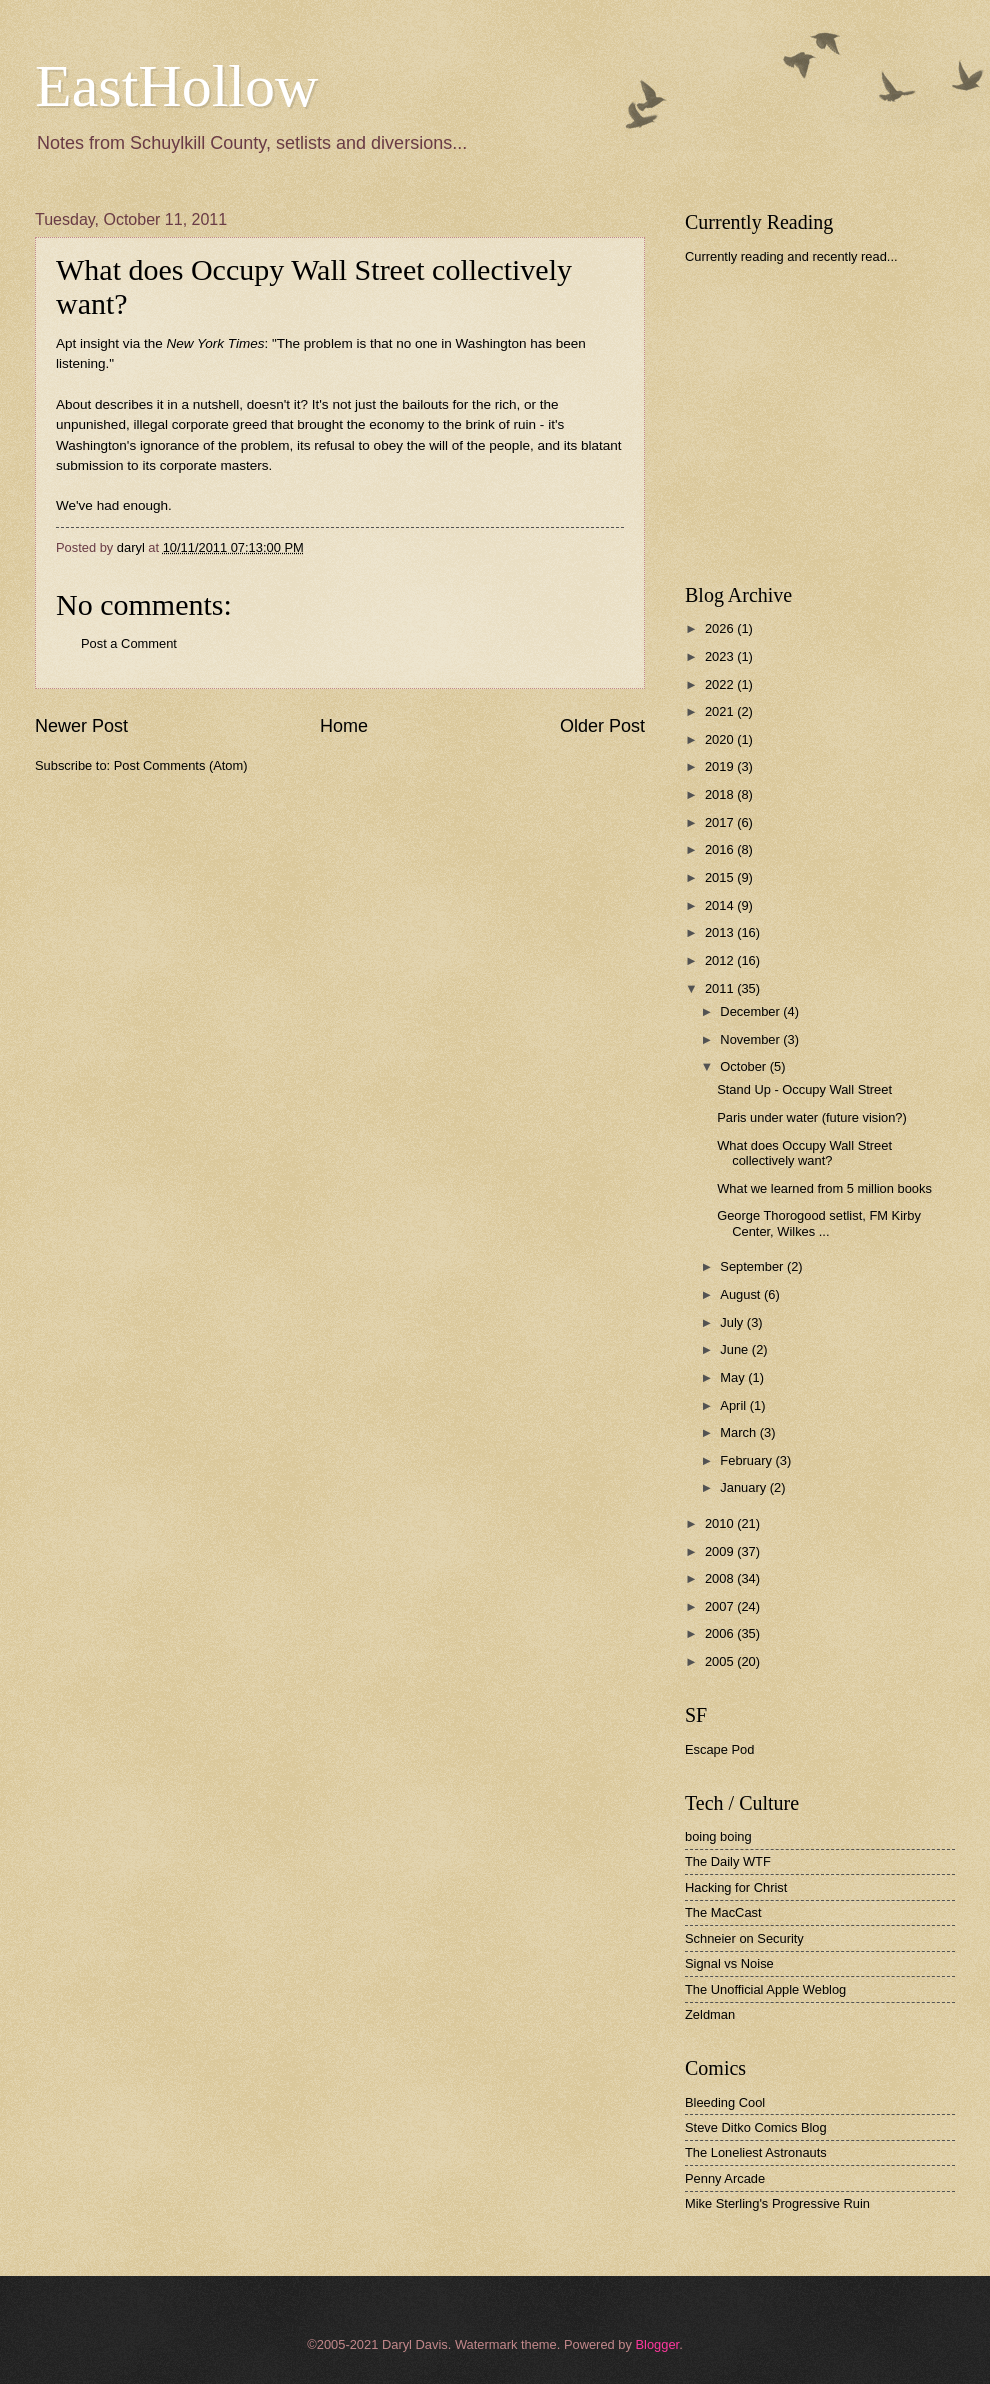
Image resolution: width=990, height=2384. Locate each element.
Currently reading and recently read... (791, 256)
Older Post (602, 726)
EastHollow (176, 86)
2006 (721, 1633)
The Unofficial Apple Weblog (765, 1989)
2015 (721, 877)
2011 (721, 988)
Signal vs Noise (729, 1963)
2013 (721, 932)
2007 (721, 1606)
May (734, 1377)
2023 (721, 656)
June (736, 1349)
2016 (721, 849)
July (733, 1322)
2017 (721, 822)
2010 (721, 1523)
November (751, 1039)
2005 (721, 1661)
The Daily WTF (728, 1861)
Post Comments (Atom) (181, 765)
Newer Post (81, 726)
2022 (721, 684)
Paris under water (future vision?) (812, 1117)
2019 (721, 766)
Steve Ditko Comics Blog (756, 2127)
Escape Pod (719, 1749)
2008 (721, 1578)
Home (344, 726)
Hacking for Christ (736, 1887)
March (739, 1432)
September (753, 1266)
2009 (721, 1551)
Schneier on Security (744, 1938)
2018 (721, 794)
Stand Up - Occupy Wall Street (804, 1089)
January (744, 1487)
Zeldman (710, 2014)
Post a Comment (129, 643)
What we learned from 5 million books (824, 1188)
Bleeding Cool (725, 2102)
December (751, 1011)
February (747, 1460)
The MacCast (723, 1912)
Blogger (657, 2344)
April (734, 1405)
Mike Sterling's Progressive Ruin (777, 2203)
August (742, 1294)
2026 (721, 628)
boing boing (718, 1836)
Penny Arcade (725, 2178)
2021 (721, 711)
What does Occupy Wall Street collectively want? (804, 1153)
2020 (721, 739)
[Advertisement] (835, 424)
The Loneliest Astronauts (756, 2152)
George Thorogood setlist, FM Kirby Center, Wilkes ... (819, 1223)
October (744, 1066)
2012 (721, 960)
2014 (721, 905)
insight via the (172, 343)
